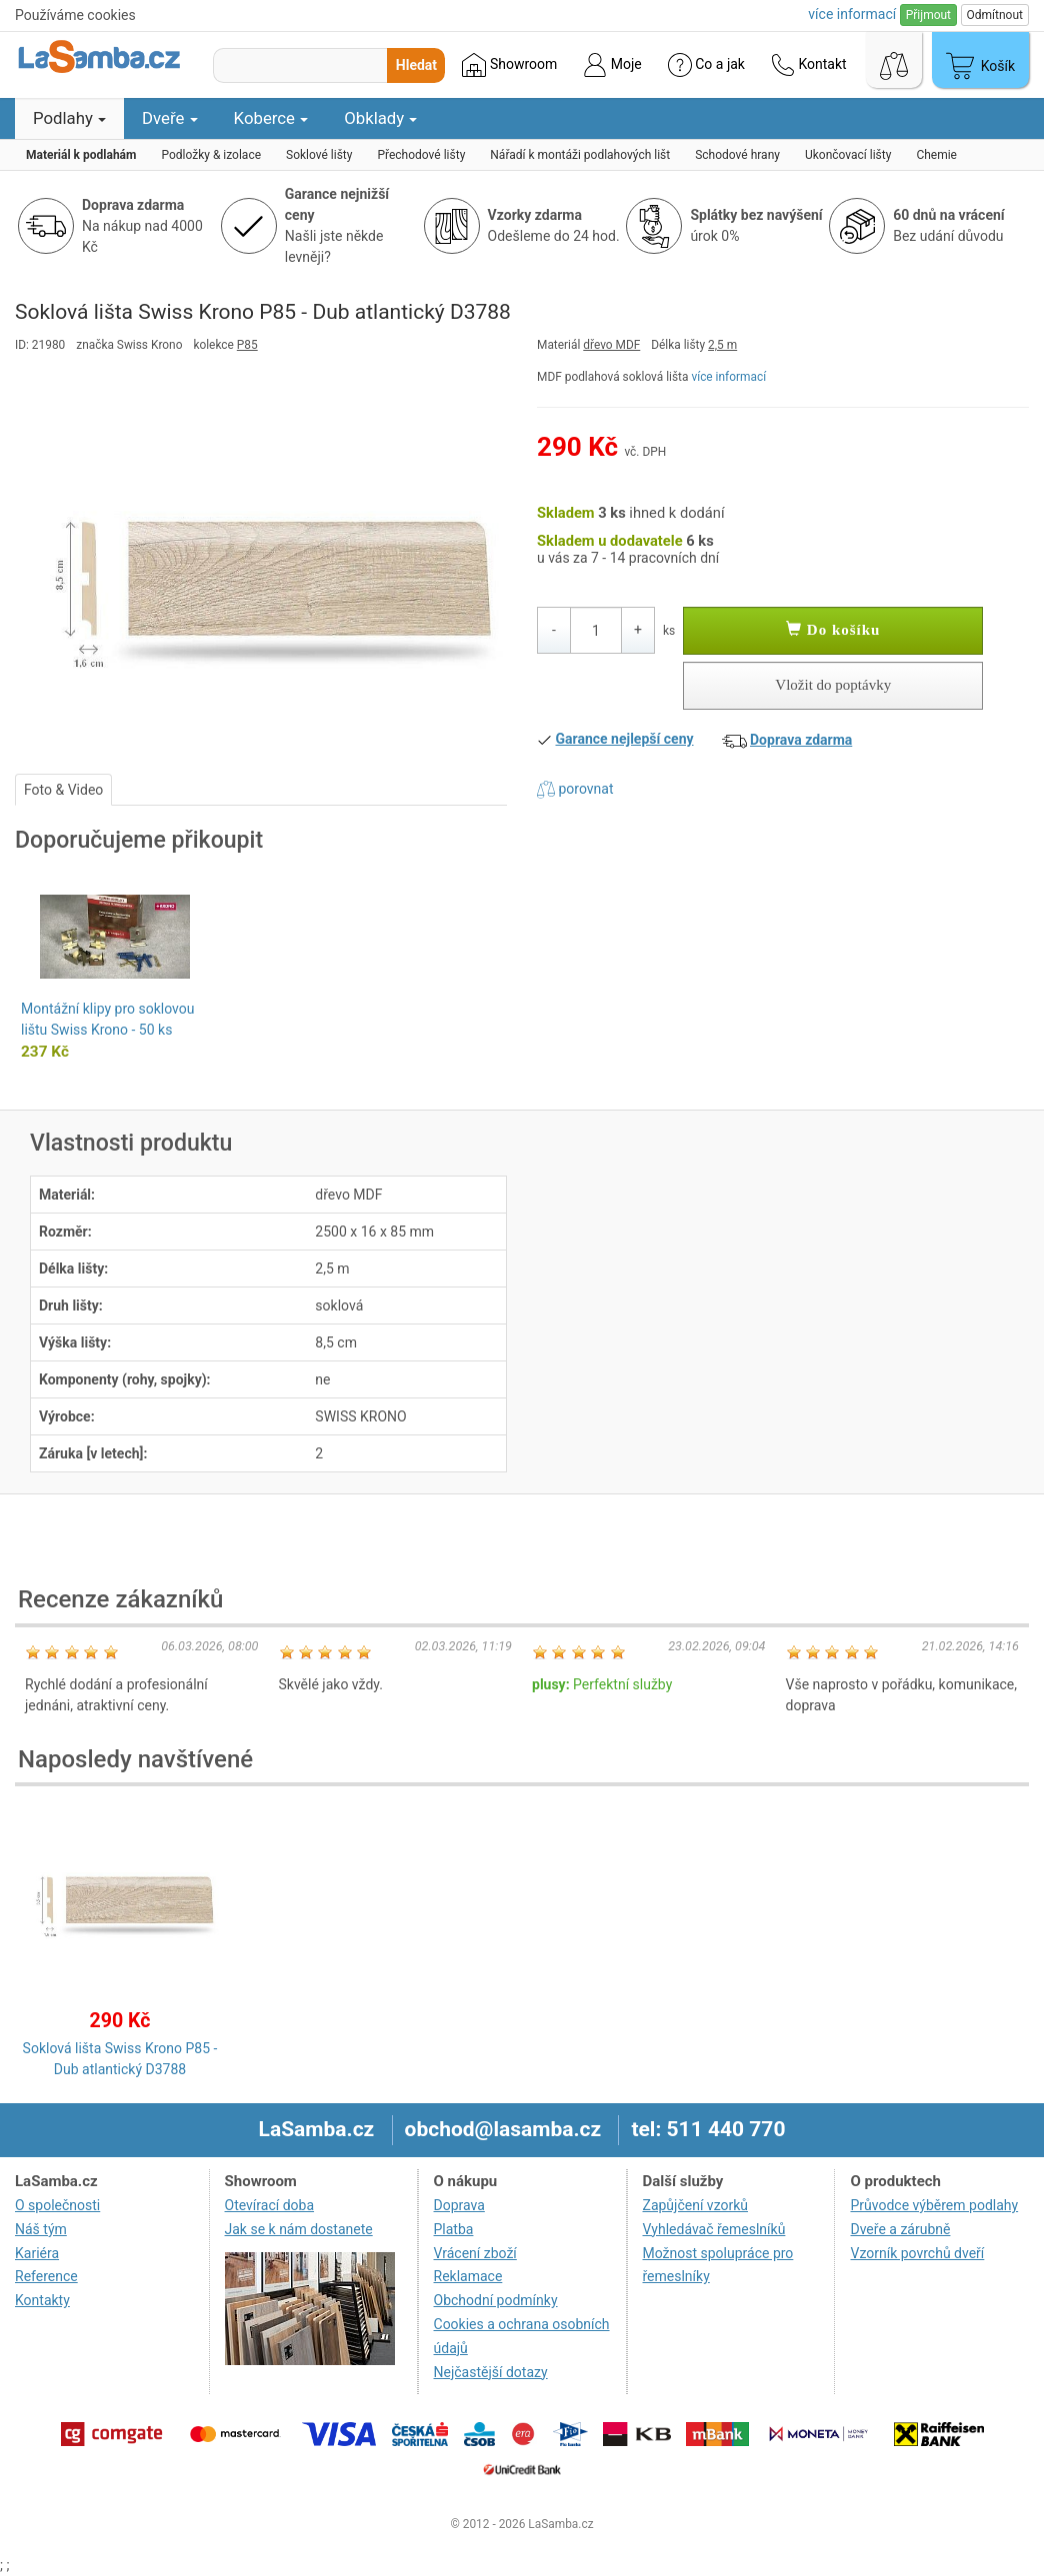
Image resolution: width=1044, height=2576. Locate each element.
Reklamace (468, 2276)
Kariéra (37, 2253)
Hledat (416, 65)
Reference (46, 2276)
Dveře (170, 118)
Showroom (509, 65)
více (852, 14)
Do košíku (833, 630)
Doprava (459, 2205)
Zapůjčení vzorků (696, 2205)
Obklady (380, 118)
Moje (612, 65)
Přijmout (928, 15)
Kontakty (42, 2300)
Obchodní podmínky (496, 2300)
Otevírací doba (270, 2205)
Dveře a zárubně (900, 2229)
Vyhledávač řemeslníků (714, 2229)
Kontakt (809, 65)
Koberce (271, 118)
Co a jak (706, 65)
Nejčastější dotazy (491, 2372)
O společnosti (57, 2205)
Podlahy (69, 118)
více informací (728, 377)
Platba (454, 2229)
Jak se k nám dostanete (299, 2229)
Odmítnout (995, 15)
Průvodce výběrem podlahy (934, 2205)
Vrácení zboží (475, 2253)
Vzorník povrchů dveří (917, 2253)
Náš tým (41, 2229)
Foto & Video (63, 790)
